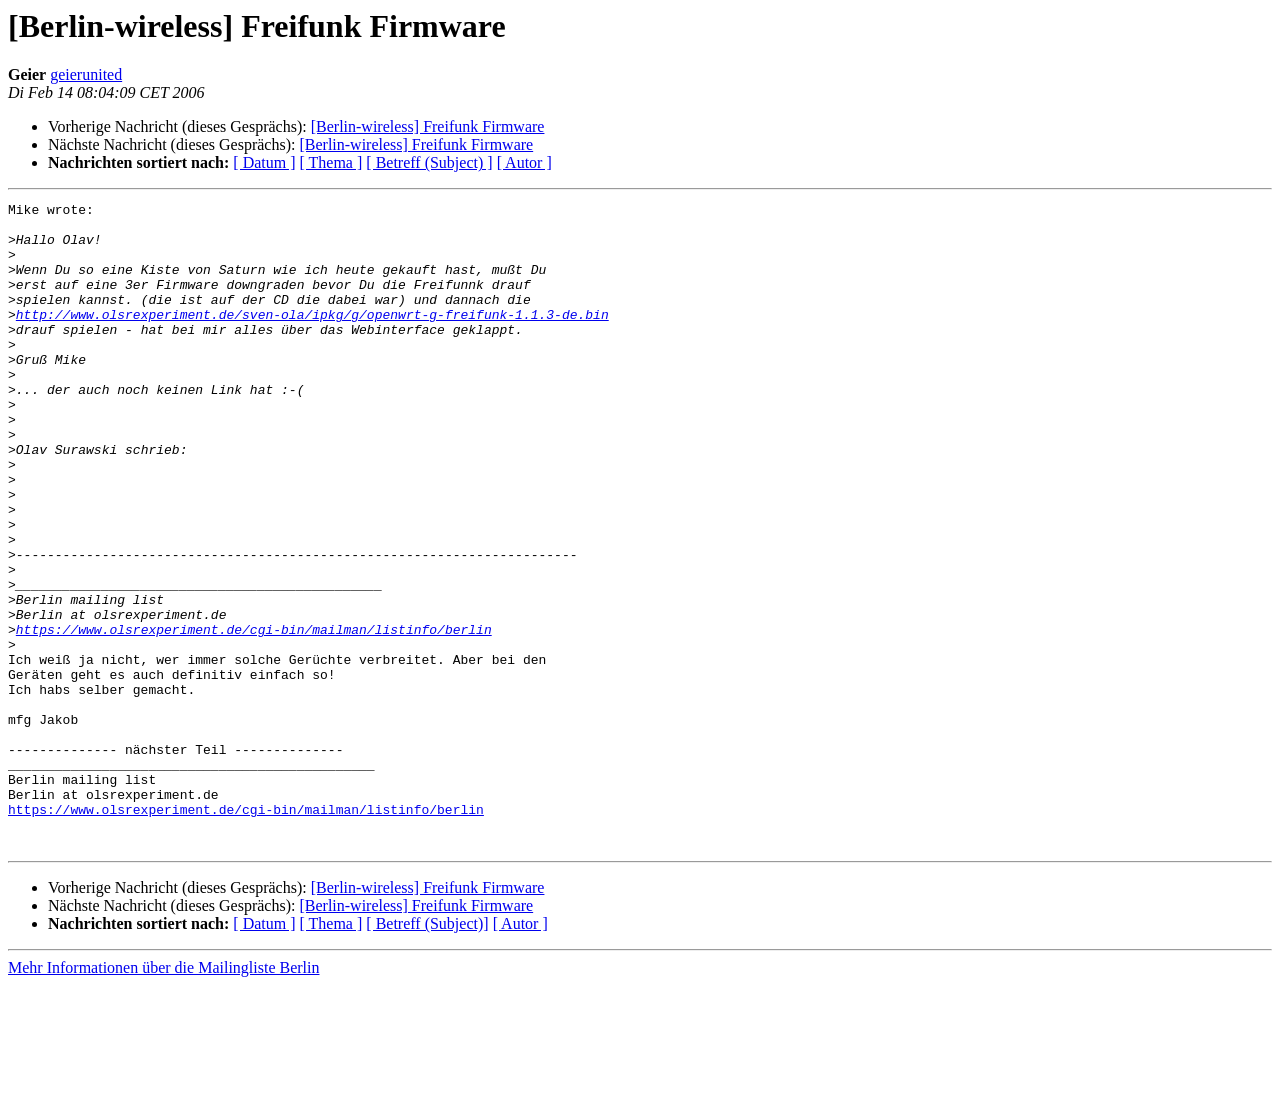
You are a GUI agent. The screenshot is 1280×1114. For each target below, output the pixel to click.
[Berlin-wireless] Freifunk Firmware (428, 126)
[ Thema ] (331, 162)
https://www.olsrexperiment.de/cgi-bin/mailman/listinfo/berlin (254, 716)
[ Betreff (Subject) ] (429, 162)
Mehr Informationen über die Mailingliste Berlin (163, 1096)
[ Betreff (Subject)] (427, 1052)
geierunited (86, 74)
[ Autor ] (524, 162)
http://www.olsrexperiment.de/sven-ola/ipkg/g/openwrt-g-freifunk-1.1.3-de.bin (312, 338)
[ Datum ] (264, 162)
